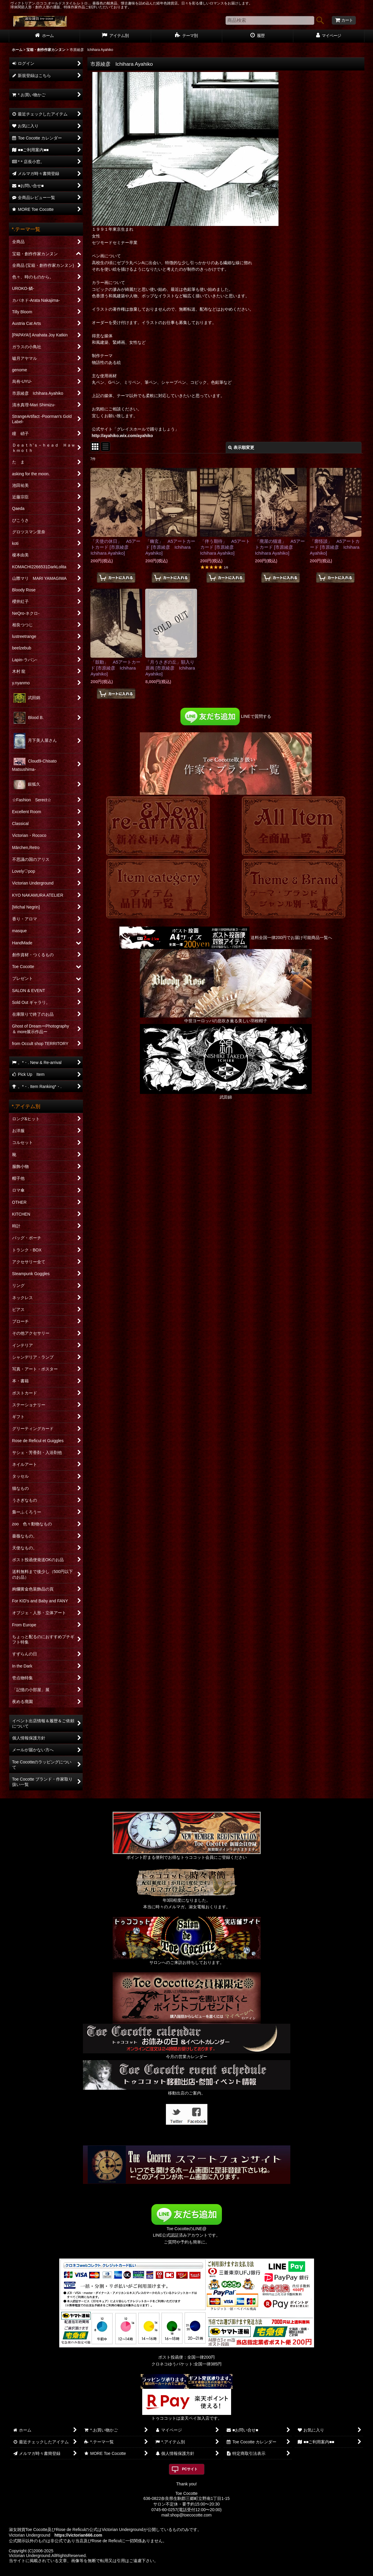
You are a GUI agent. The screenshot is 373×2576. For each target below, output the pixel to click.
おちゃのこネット (176, 2572)
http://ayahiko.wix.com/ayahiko (122, 435)
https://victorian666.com (78, 2535)
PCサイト (190, 2469)
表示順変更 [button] (241, 447)
